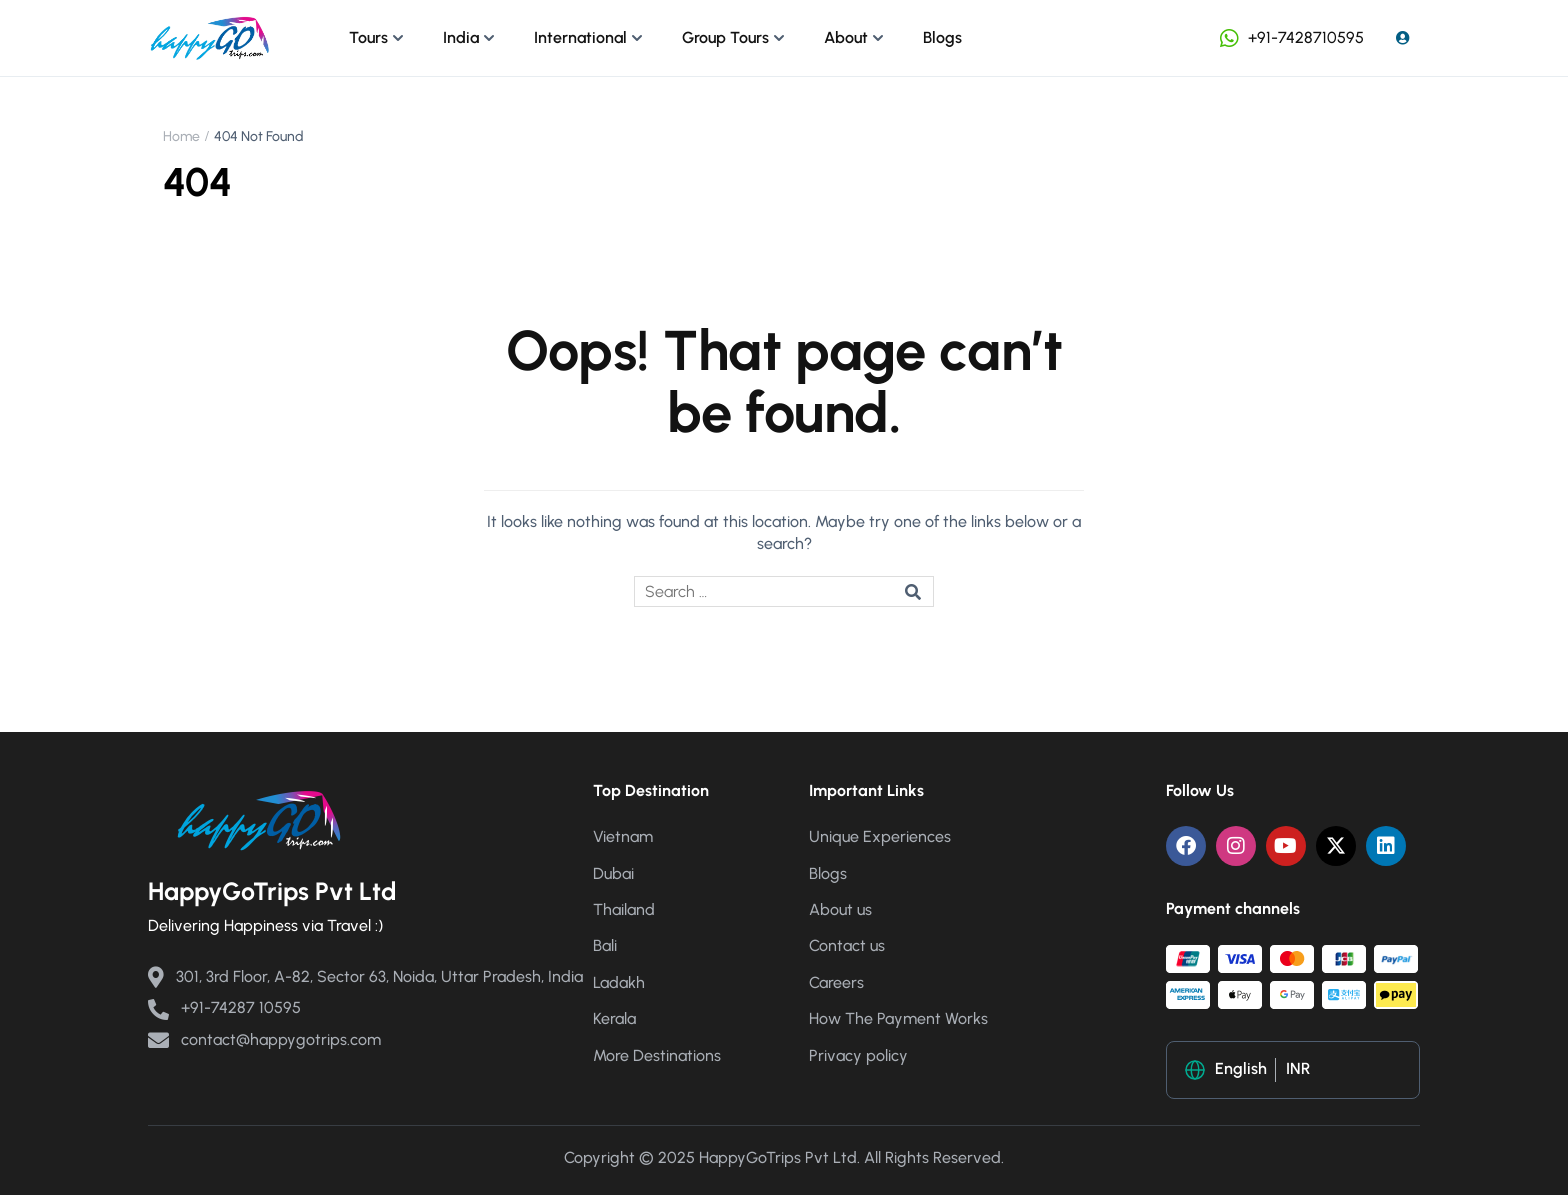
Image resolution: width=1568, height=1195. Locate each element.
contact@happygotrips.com (264, 1039)
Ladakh (619, 982)
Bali (605, 945)
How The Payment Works (898, 1018)
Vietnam (623, 836)
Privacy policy (858, 1055)
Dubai (613, 873)
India (461, 37)
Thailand (624, 909)
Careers (836, 982)
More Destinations (657, 1055)
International (580, 37)
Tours (368, 37)
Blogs (942, 37)
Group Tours (725, 37)
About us (840, 909)
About (846, 37)
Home (181, 136)
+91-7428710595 (1290, 37)
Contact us (847, 945)
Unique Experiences (880, 836)
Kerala (614, 1018)
